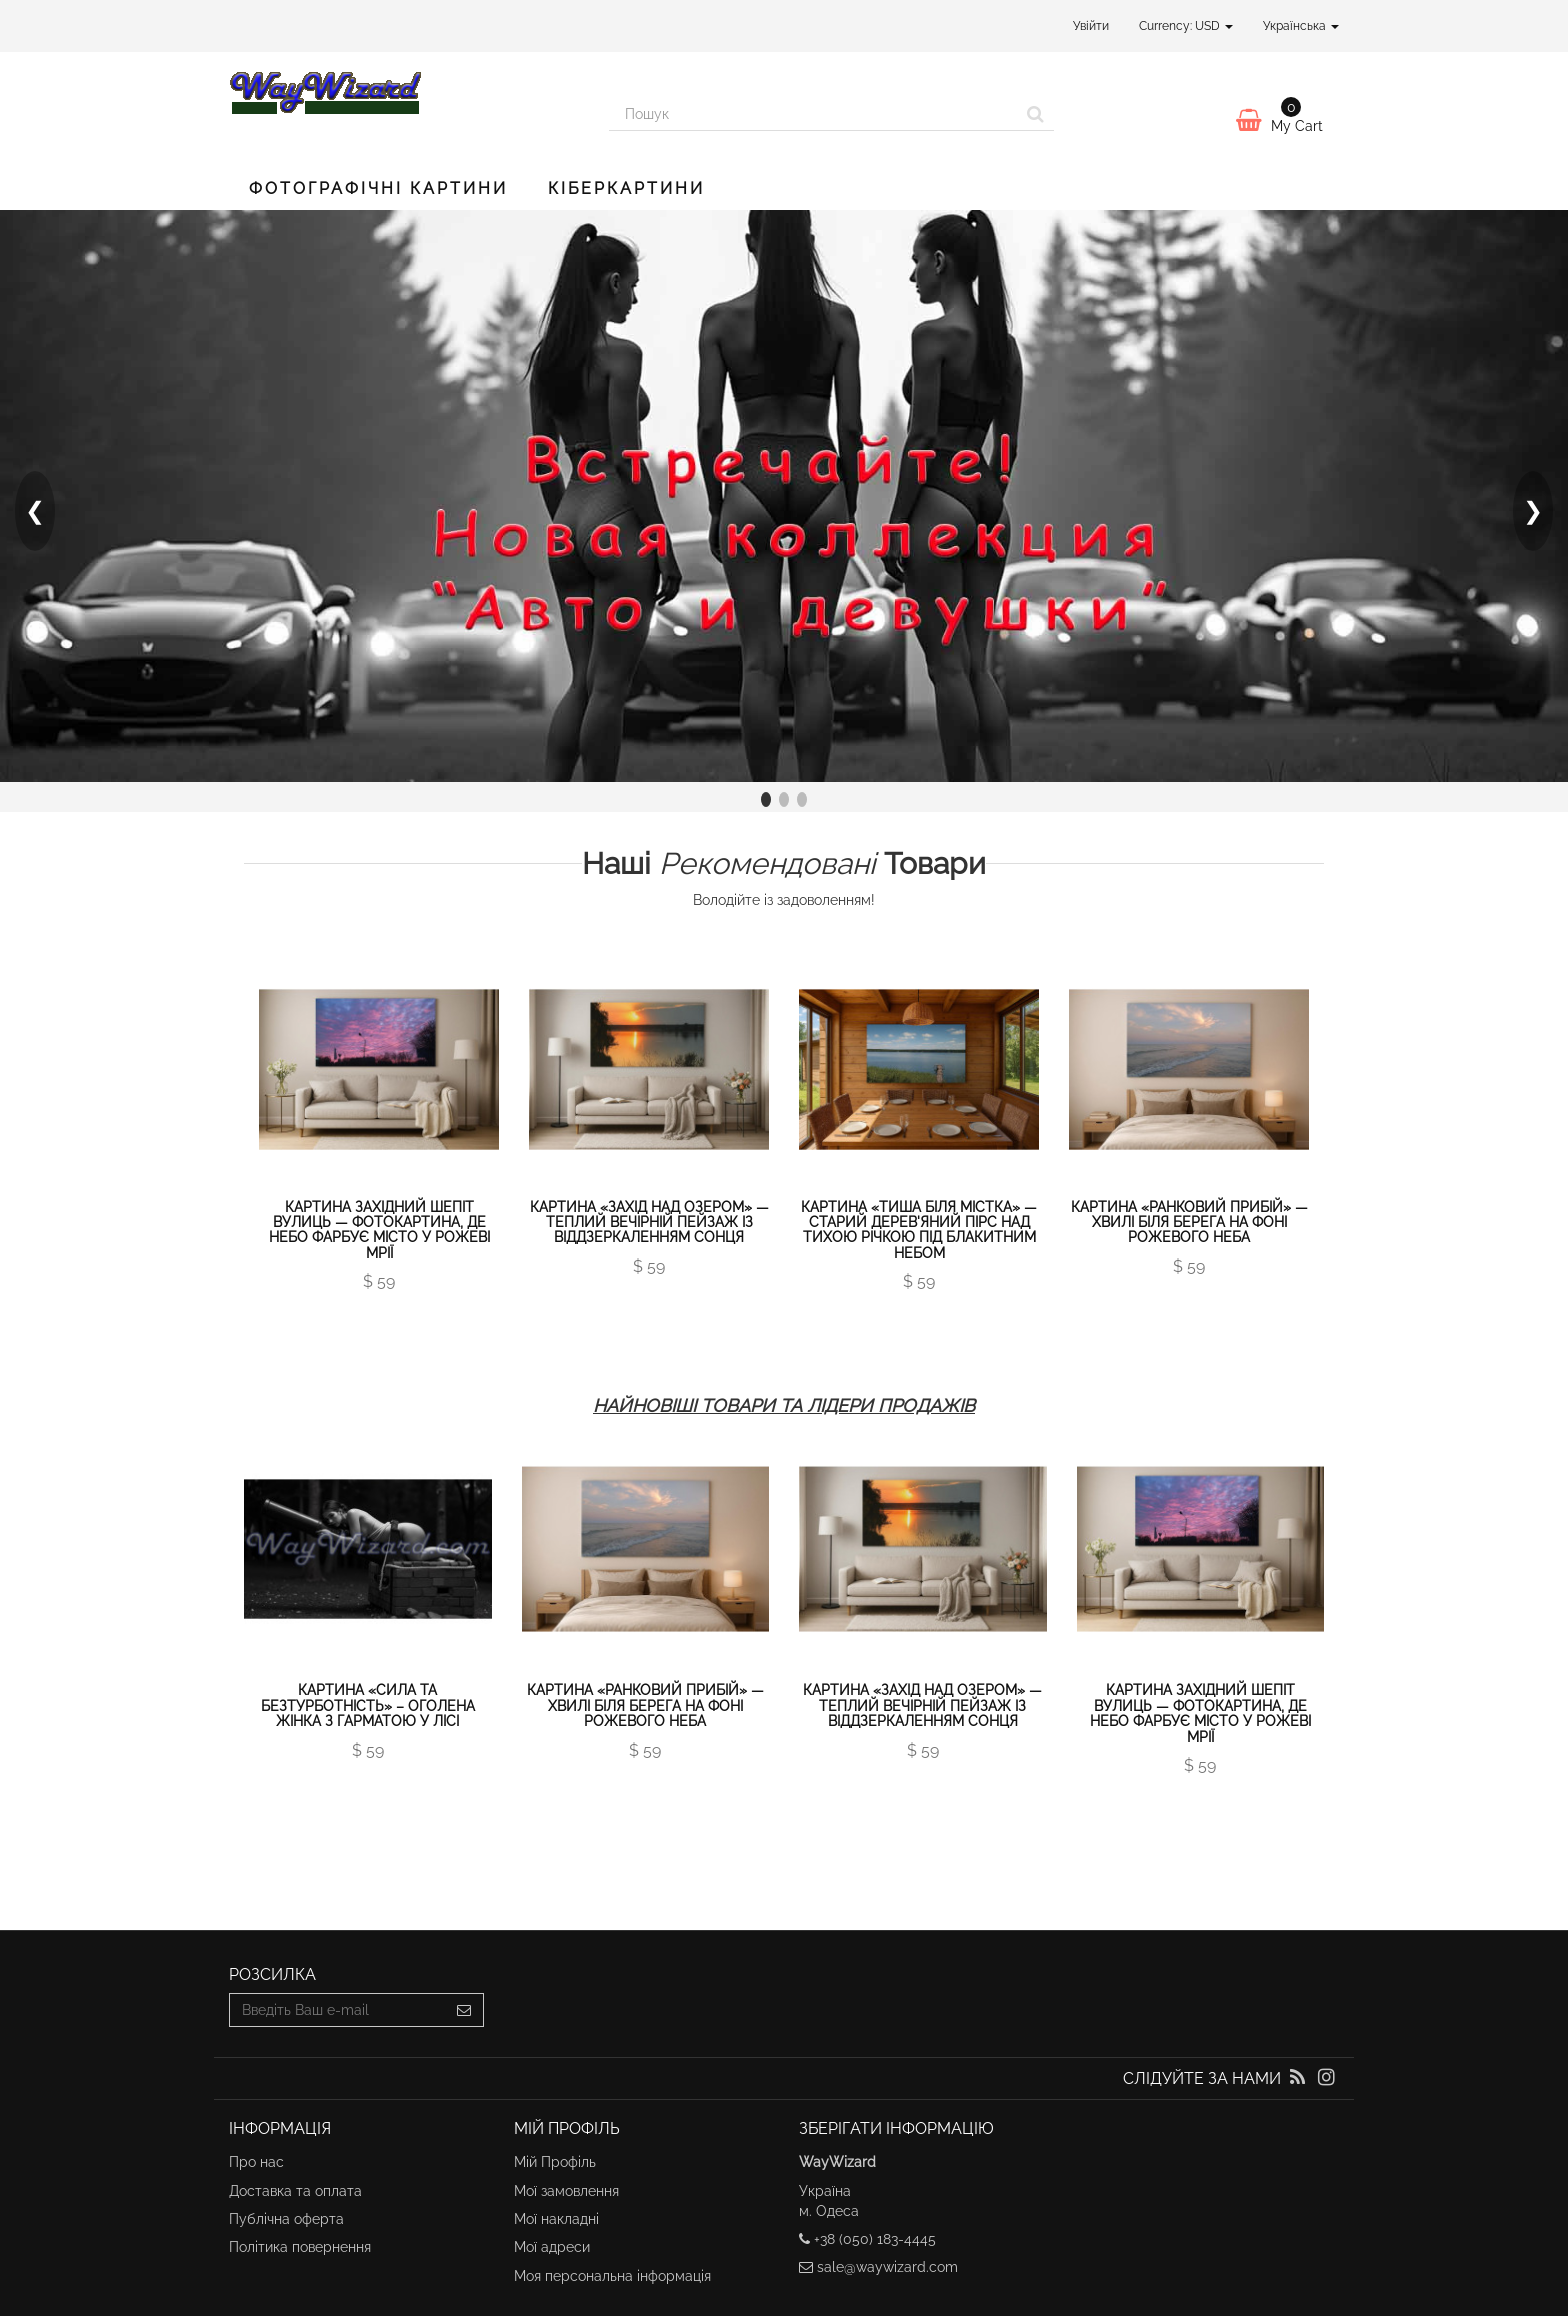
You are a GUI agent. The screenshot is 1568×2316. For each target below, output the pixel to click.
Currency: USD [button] (1186, 26)
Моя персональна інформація (612, 2276)
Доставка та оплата (295, 2191)
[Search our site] (813, 114)
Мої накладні (556, 2219)
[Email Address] (337, 2010)
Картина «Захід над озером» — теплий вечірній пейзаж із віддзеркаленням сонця (649, 1222)
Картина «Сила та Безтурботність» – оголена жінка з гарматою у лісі (368, 1705)
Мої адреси (552, 2247)
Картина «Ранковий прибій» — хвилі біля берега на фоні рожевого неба (1189, 1222)
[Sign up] (464, 2010)
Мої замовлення (566, 2191)
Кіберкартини (626, 188)
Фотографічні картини (378, 188)
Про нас (256, 2162)
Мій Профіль (555, 2162)
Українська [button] (1301, 26)
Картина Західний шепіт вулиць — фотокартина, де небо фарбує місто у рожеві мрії (379, 1230)
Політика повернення (300, 2247)
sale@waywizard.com (887, 2267)
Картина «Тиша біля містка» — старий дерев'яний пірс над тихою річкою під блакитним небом (919, 1230)
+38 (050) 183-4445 (875, 2239)
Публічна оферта (286, 2219)
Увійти (1091, 26)
